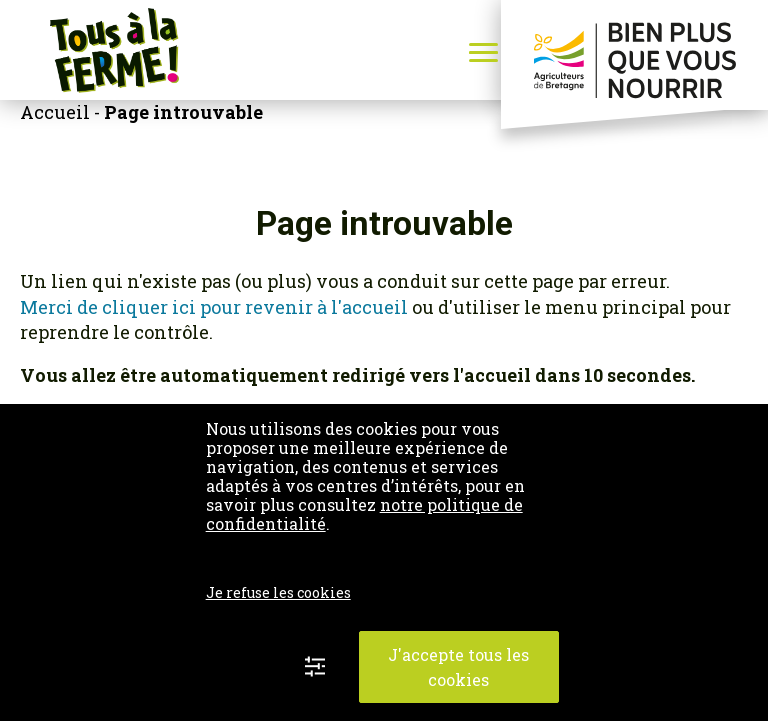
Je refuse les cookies (278, 592)
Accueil (55, 112)
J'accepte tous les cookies (458, 667)
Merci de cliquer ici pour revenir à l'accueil (216, 307)
